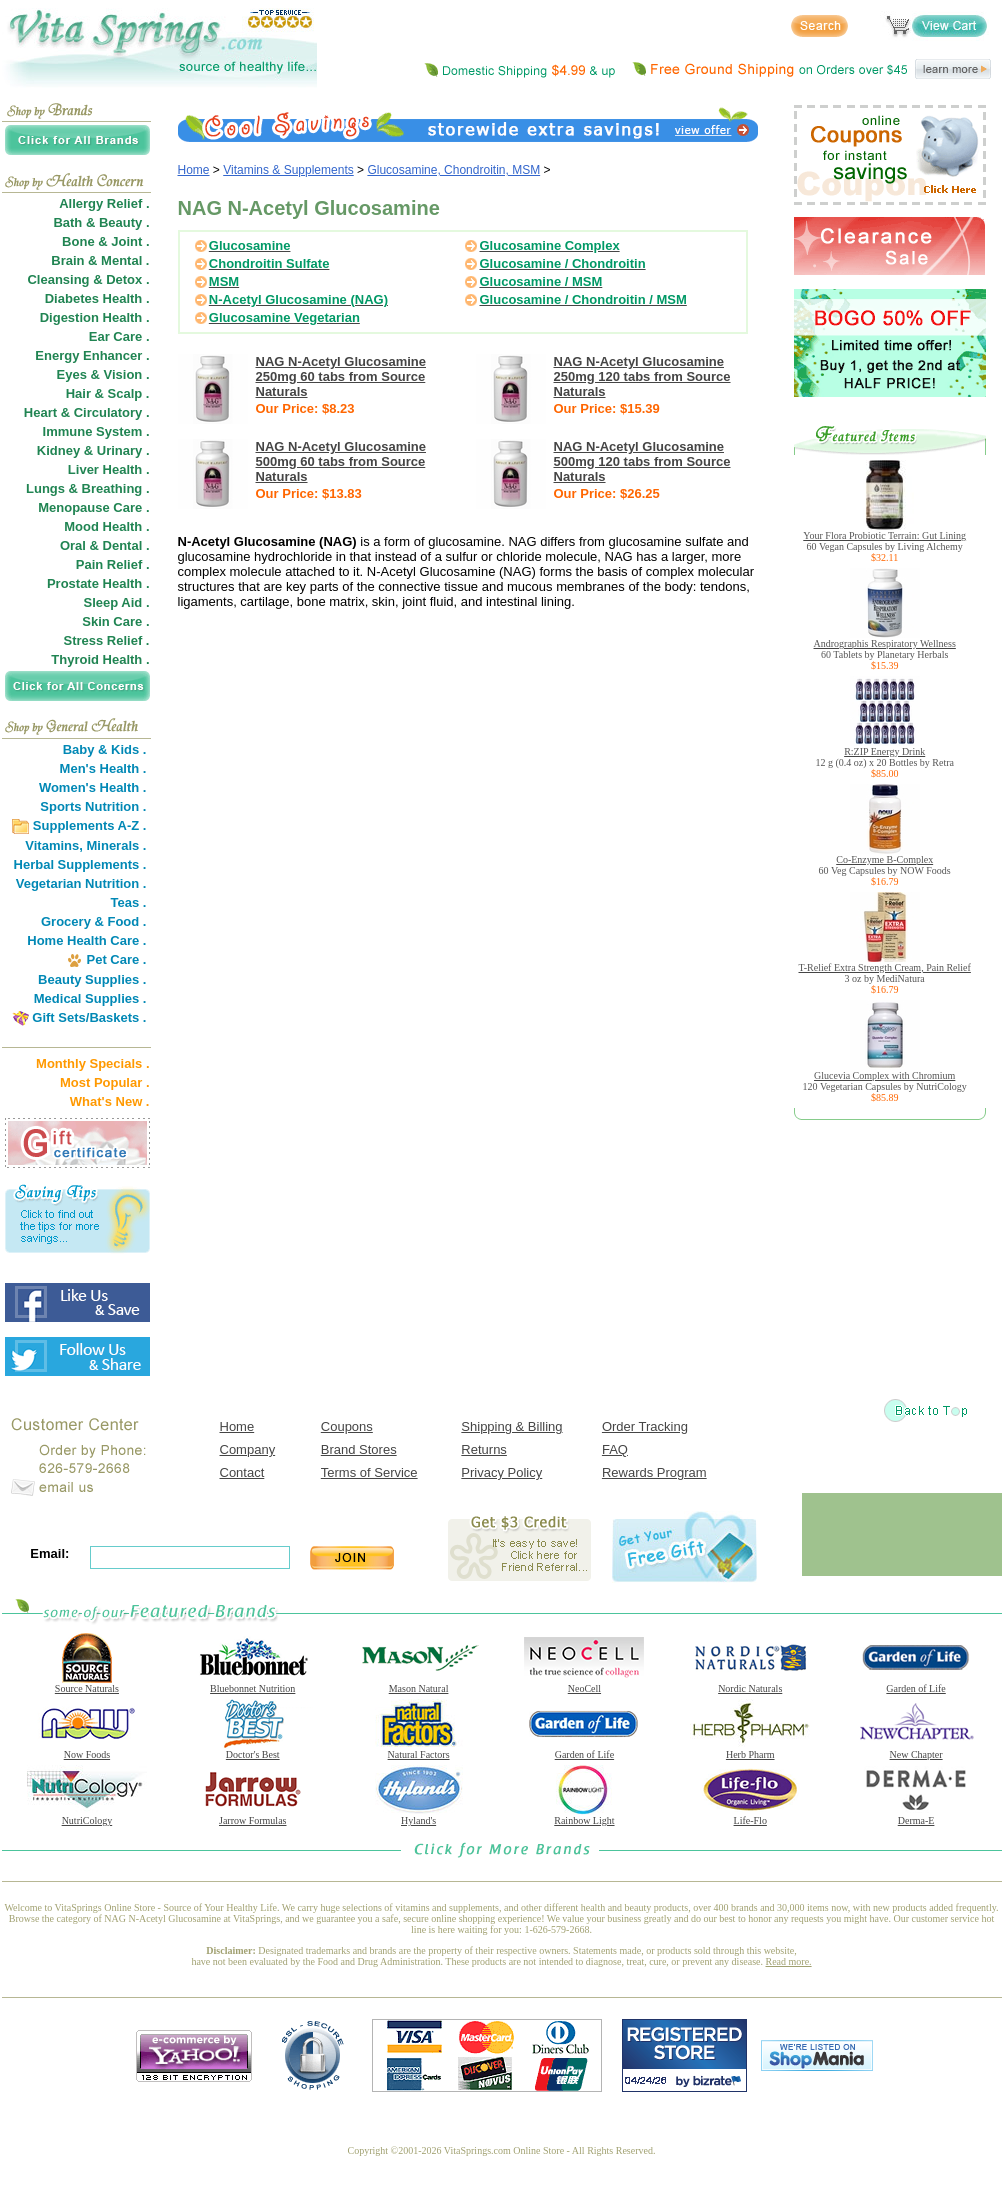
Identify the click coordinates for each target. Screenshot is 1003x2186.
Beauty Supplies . (92, 979)
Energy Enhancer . (92, 355)
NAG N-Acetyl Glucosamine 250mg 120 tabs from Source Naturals (642, 376)
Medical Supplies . (90, 998)
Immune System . (96, 431)
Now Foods (87, 1750)
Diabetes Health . (97, 298)
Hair (78, 393)
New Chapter (916, 1750)
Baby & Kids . (105, 749)
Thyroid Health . (100, 659)
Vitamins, (54, 845)
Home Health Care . (86, 940)
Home (194, 170)
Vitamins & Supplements (288, 170)
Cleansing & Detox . (88, 279)
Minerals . (117, 845)
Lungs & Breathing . (88, 488)
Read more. (789, 1961)
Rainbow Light (584, 1816)
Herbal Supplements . (80, 864)
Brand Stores (359, 1449)
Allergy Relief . (104, 203)
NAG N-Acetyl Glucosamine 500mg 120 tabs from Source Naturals (642, 461)
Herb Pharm (750, 1750)
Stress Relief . (107, 640)
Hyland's (419, 1816)
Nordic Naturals (750, 1684)
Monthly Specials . (92, 1063)
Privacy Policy (501, 1472)
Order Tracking (645, 1426)
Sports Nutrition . (93, 806)
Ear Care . (119, 336)
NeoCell (584, 1684)
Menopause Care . (93, 507)
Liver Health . (109, 469)
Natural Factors (419, 1750)
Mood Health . (106, 526)
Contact (242, 1472)
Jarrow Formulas (253, 1816)
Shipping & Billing (511, 1426)
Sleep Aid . (117, 602)
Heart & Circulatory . (87, 412)
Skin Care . (115, 621)
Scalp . (129, 393)
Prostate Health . (98, 583)
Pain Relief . (113, 564)
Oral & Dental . (105, 545)
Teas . (129, 902)
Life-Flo (750, 1816)
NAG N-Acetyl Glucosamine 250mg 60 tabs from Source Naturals (341, 376)
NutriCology (87, 1816)
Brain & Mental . (100, 260)
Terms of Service (369, 1472)
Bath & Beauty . (101, 222)
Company (248, 1449)
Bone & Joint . (105, 241)
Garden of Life (916, 1684)
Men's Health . (103, 768)
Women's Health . (93, 787)
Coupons (347, 1426)
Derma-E (916, 1816)
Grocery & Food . (93, 921)
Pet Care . (116, 959)
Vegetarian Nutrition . (81, 883)
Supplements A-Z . (90, 825)
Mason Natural (419, 1684)
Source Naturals (87, 1684)
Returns (484, 1449)
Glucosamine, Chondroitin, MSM (453, 170)
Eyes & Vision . (103, 374)
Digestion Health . (95, 317)
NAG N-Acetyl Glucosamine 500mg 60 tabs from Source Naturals (341, 461)
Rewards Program (654, 1472)
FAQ (615, 1449)
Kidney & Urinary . (93, 450)
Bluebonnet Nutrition (253, 1684)
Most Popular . (105, 1082)
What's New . (110, 1101)
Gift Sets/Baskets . (89, 1017)
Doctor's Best (253, 1750)
